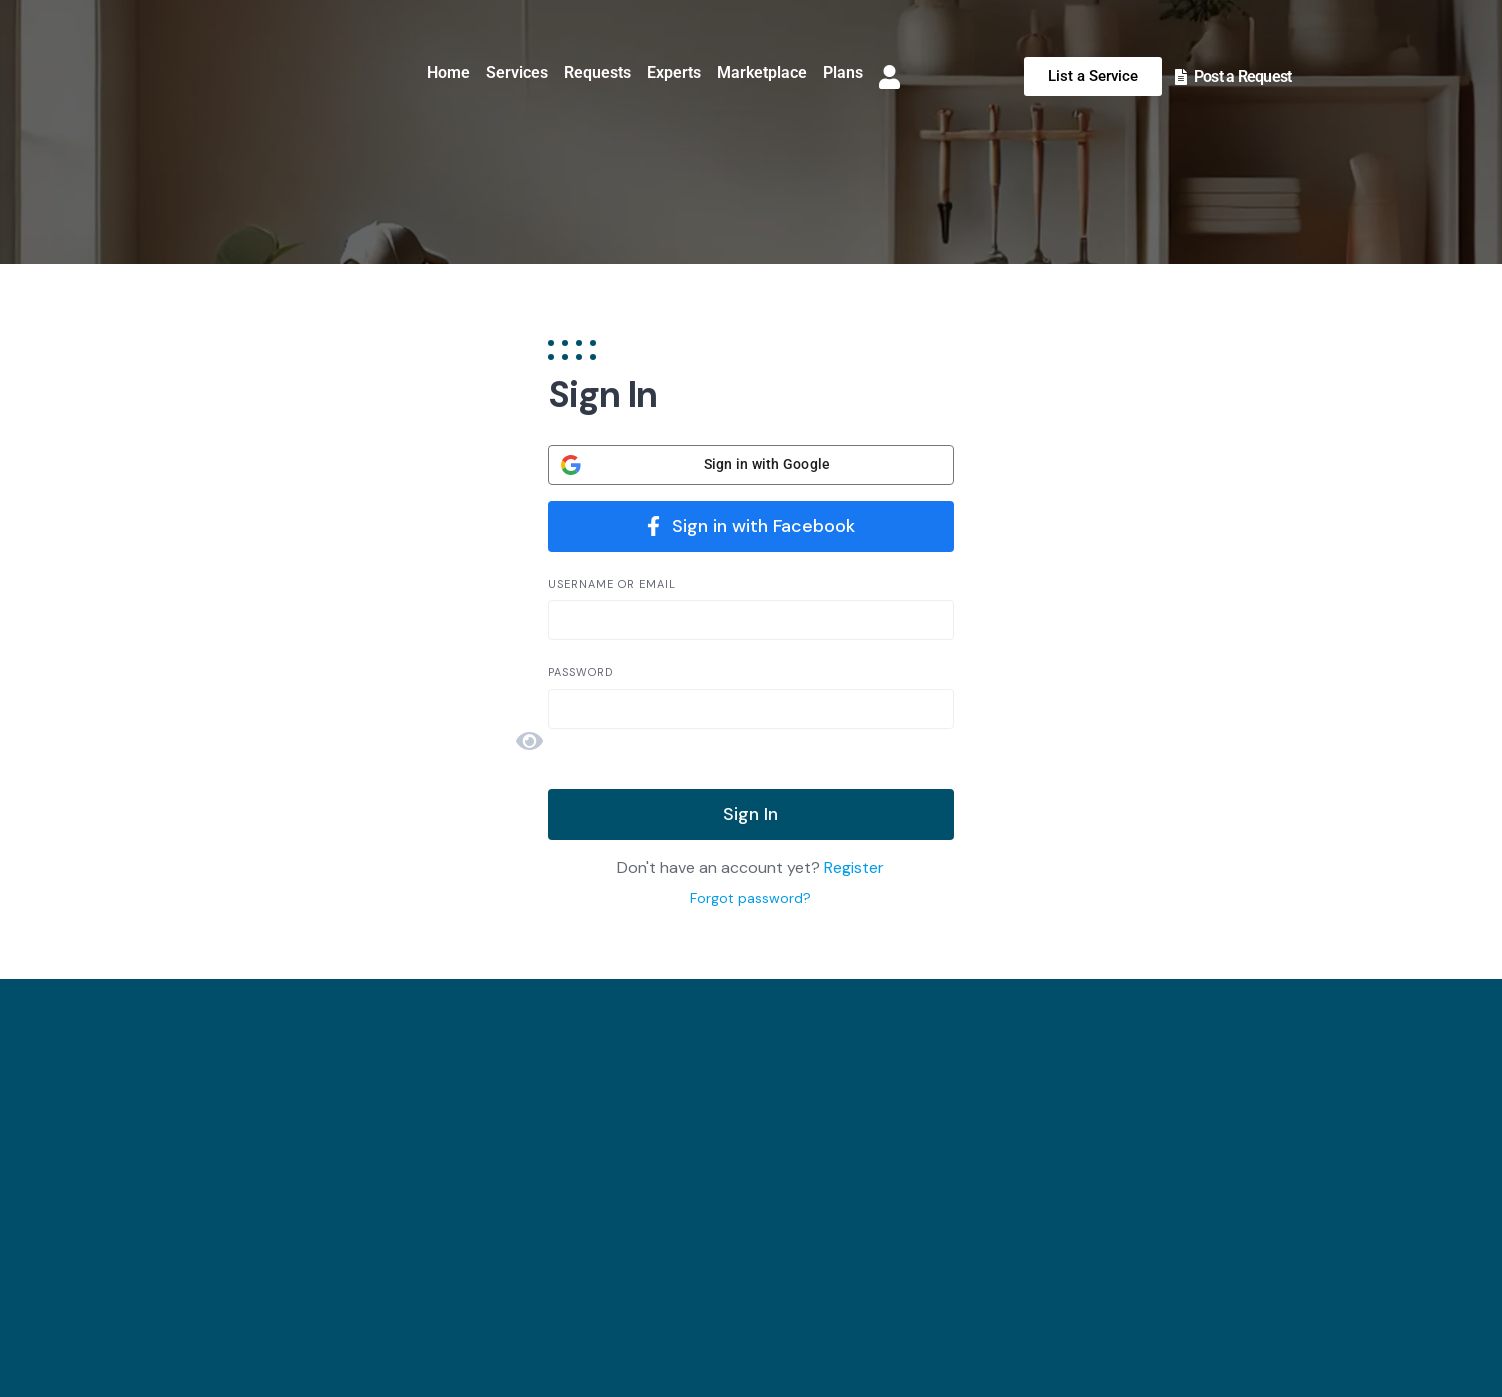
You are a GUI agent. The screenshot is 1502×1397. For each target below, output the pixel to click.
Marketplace (762, 72)
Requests (597, 72)
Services (517, 72)
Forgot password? (750, 898)
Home (448, 72)
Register (854, 867)
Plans (843, 72)
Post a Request (1243, 76)
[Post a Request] (1181, 77)
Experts (674, 72)
